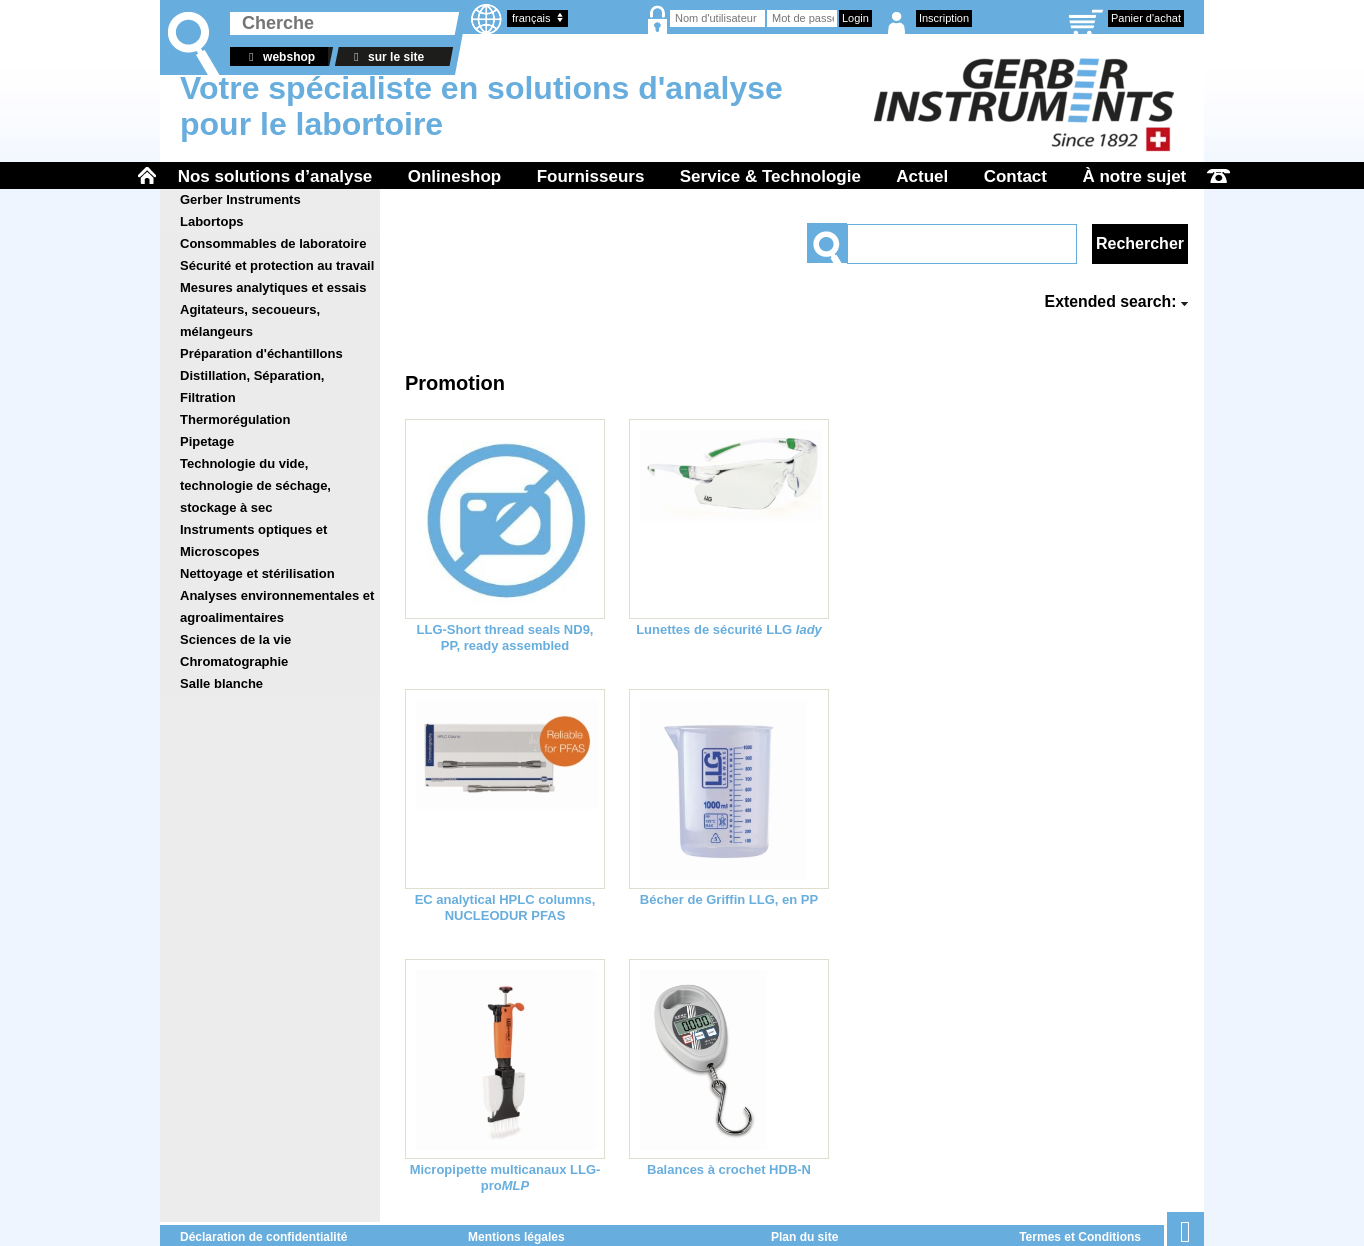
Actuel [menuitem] (922, 176)
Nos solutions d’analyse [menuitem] (275, 176)
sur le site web (386, 58)
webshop (279, 57)
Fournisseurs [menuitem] (591, 176)
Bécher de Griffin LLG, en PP (729, 899)
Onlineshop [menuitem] (455, 176)
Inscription (944, 18)
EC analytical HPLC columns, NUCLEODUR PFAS (505, 907)
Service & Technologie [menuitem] (770, 176)
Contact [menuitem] (1015, 176)
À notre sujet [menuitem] (1134, 176)
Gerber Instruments (240, 199)
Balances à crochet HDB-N (729, 1169)
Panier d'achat (1146, 18)
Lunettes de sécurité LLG (729, 629)
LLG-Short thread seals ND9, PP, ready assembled (505, 637)
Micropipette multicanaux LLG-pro (505, 1177)
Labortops (212, 221)
